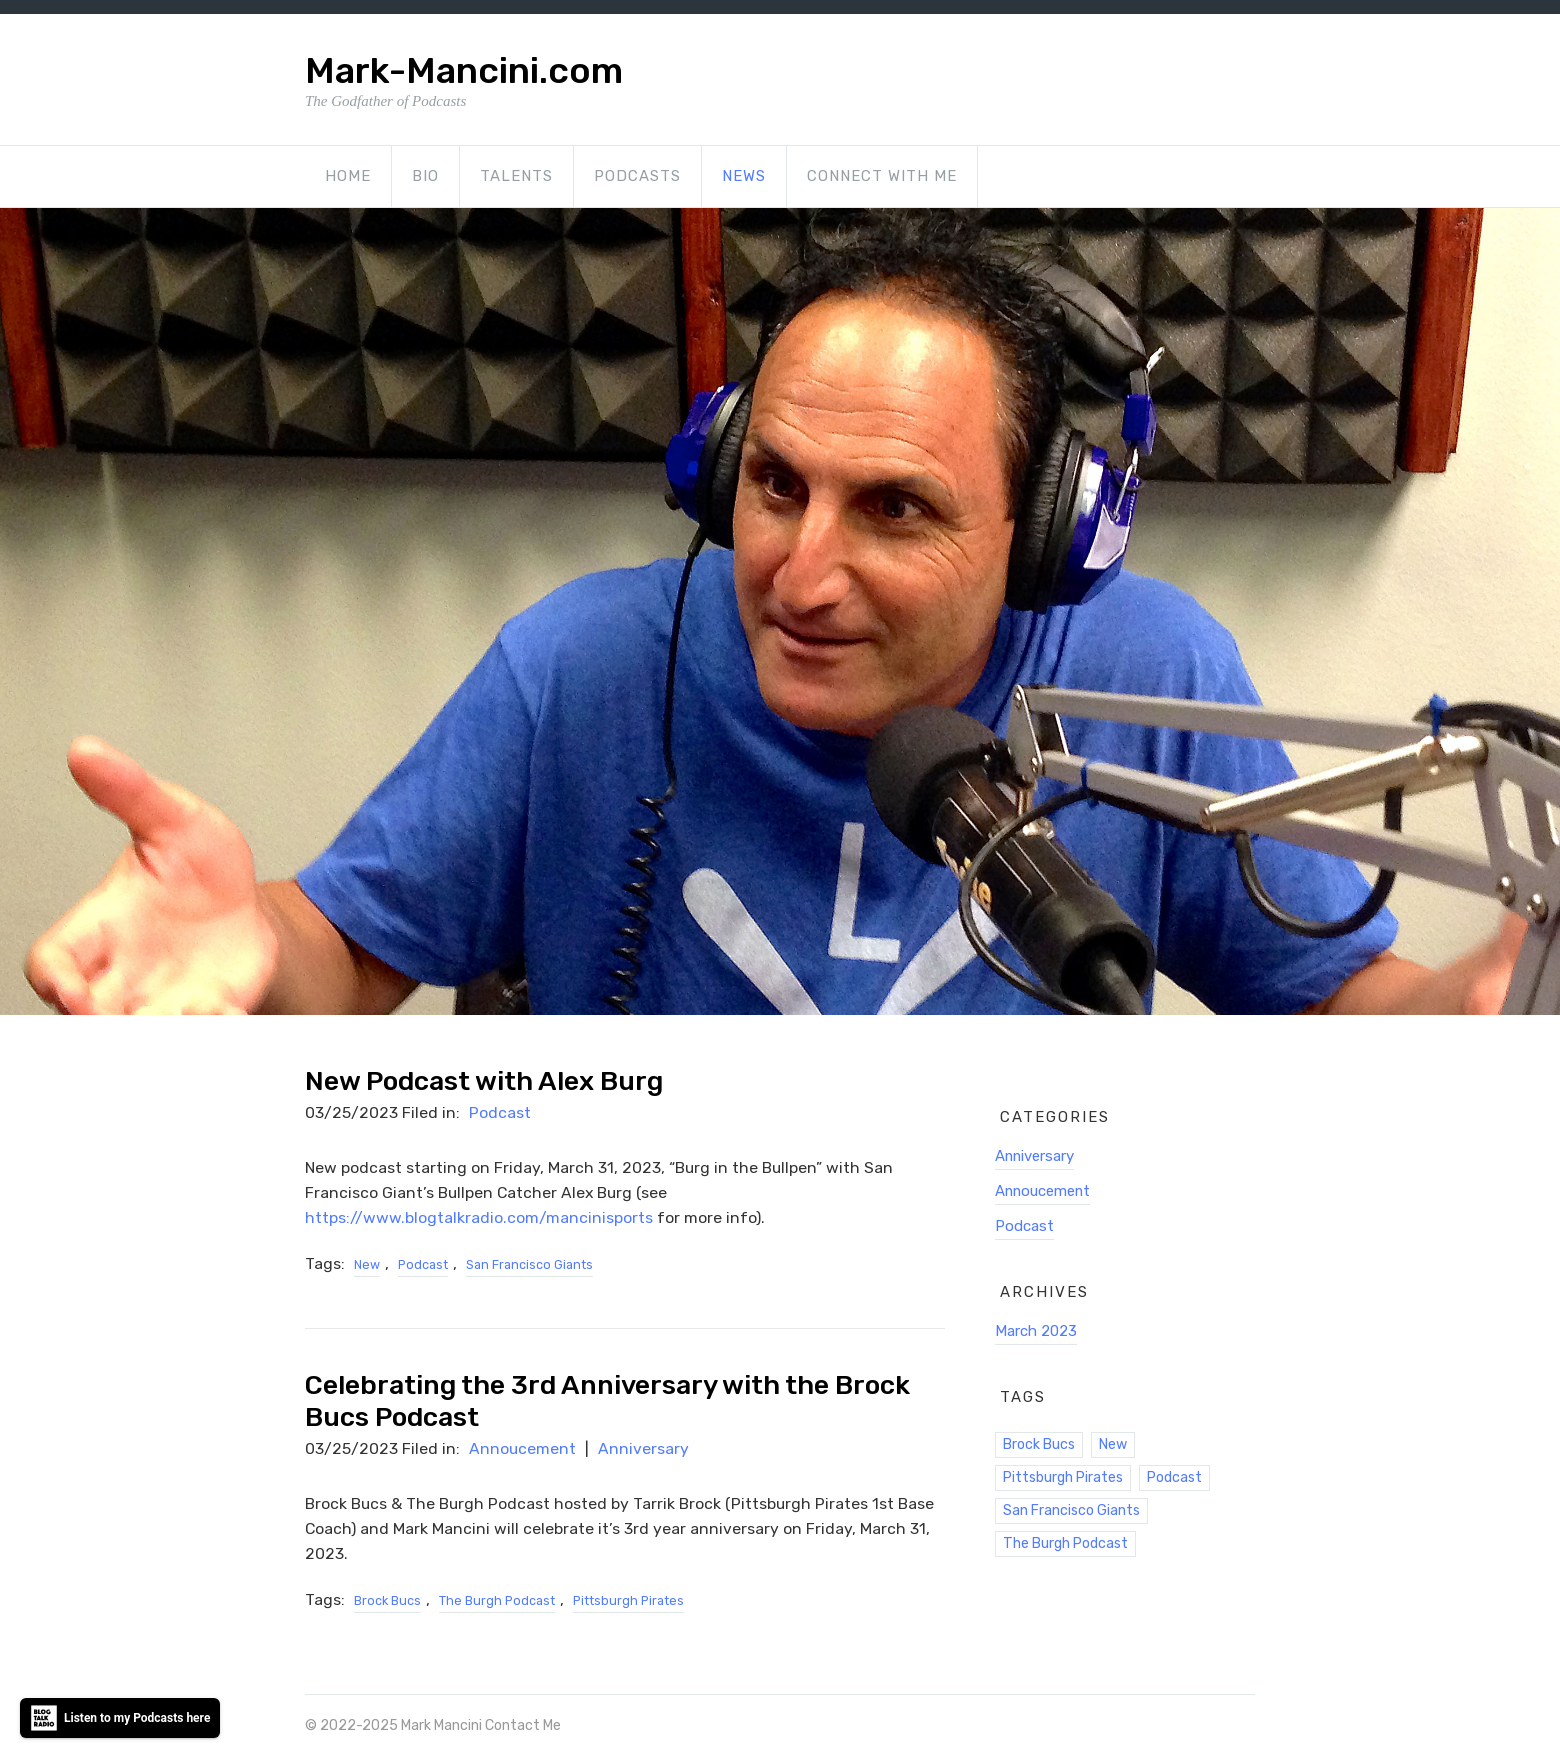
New (367, 1264)
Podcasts (637, 176)
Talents (516, 176)
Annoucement (522, 1448)
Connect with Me (882, 176)
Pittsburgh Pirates (628, 1600)
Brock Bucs (387, 1600)
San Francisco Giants (529, 1264)
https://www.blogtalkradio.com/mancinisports (479, 1217)
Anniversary (643, 1448)
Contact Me (523, 1725)
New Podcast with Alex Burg (484, 1081)
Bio (425, 176)
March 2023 (1036, 1331)
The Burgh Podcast (497, 1600)
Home (348, 176)
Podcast (500, 1112)
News (744, 176)
